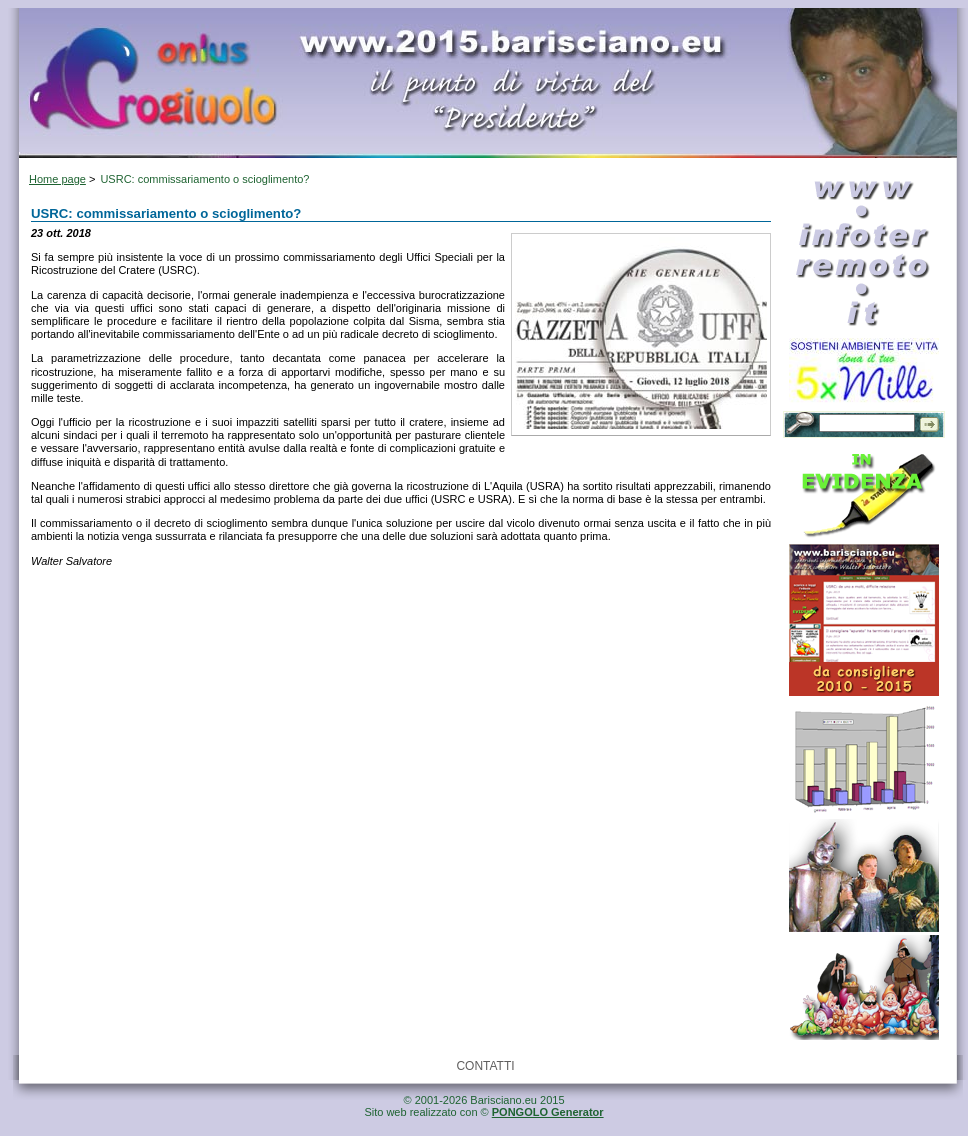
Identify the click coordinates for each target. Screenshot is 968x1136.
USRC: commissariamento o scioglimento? (204, 179)
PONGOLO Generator (548, 1112)
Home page (57, 179)
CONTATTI (485, 1066)
